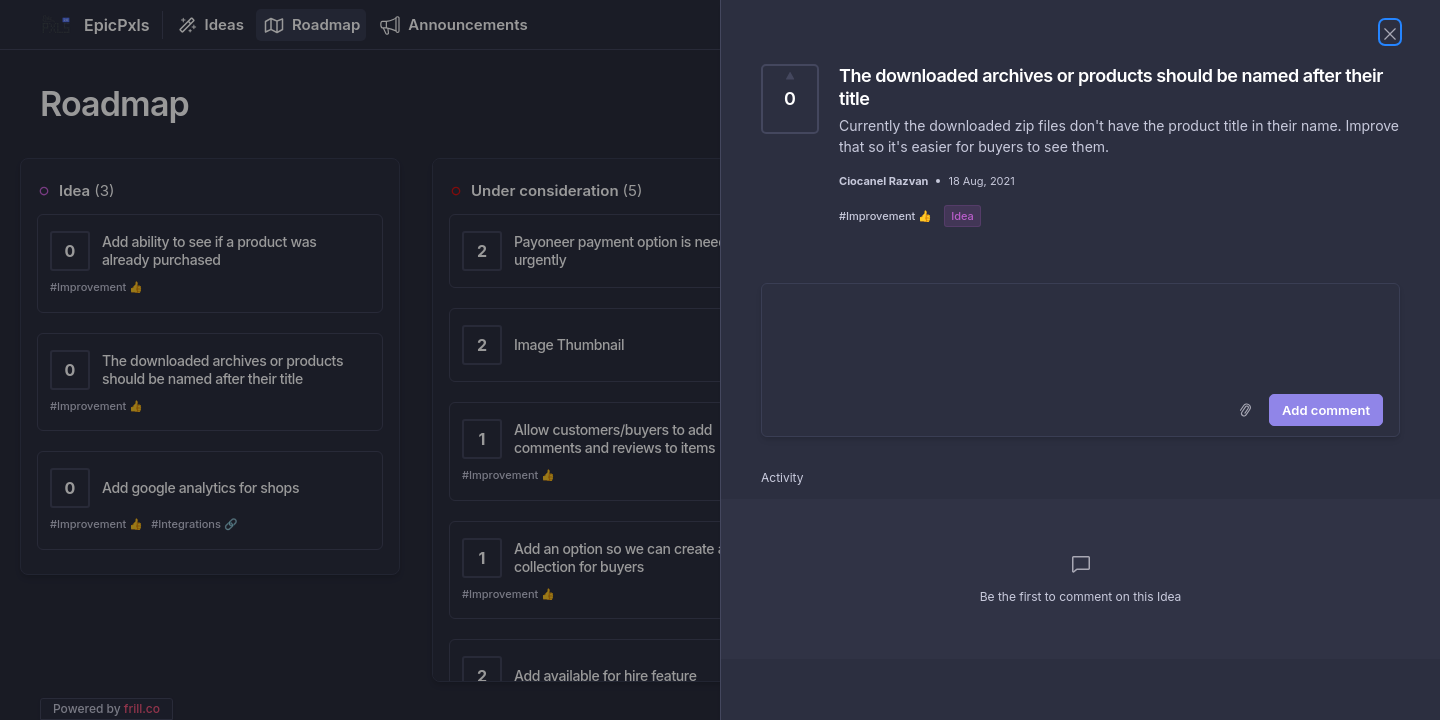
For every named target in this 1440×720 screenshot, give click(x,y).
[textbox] (1080, 335)
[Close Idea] (1390, 32)
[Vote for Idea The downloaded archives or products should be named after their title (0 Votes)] (790, 99)
